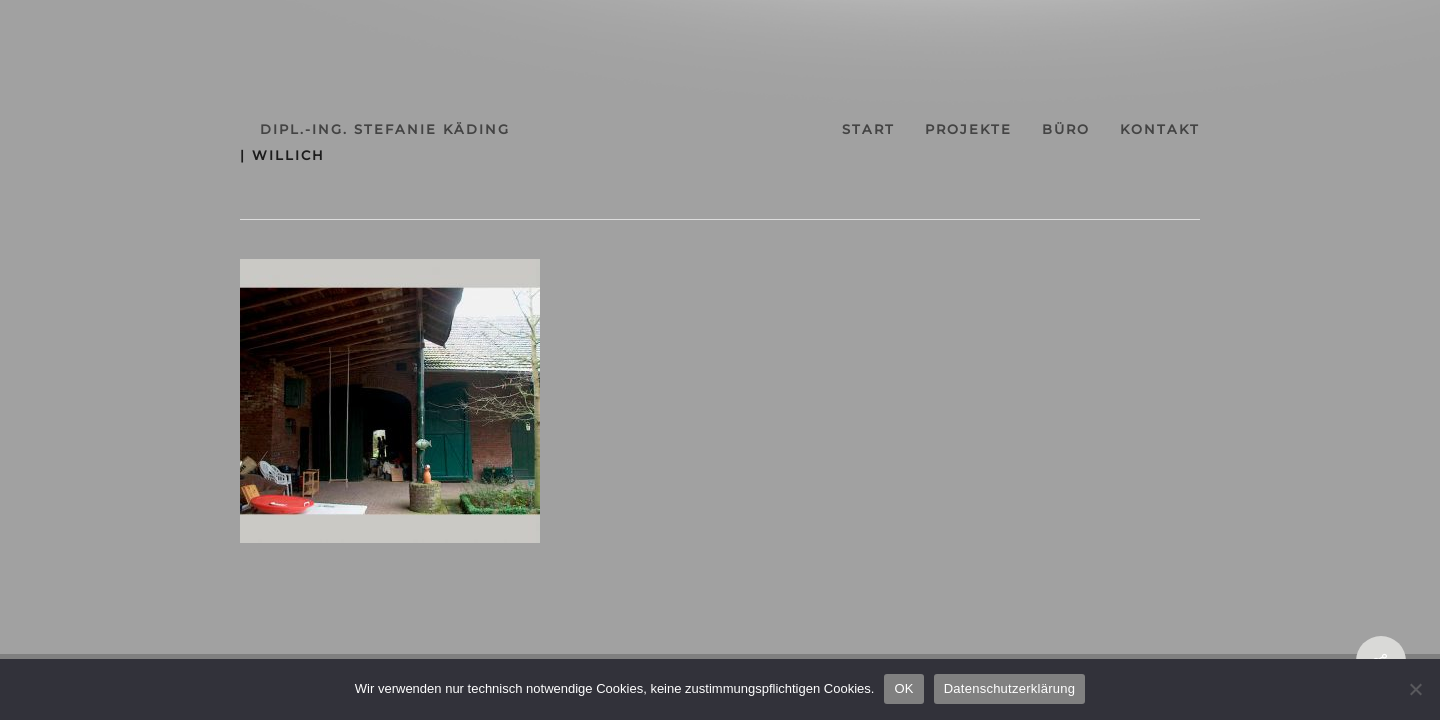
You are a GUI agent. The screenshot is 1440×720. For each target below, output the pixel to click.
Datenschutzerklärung (1009, 688)
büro (1118, 129)
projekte (1002, 129)
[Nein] (1415, 689)
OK (903, 688)
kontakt (1230, 129)
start (884, 129)
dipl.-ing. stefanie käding (315, 129)
